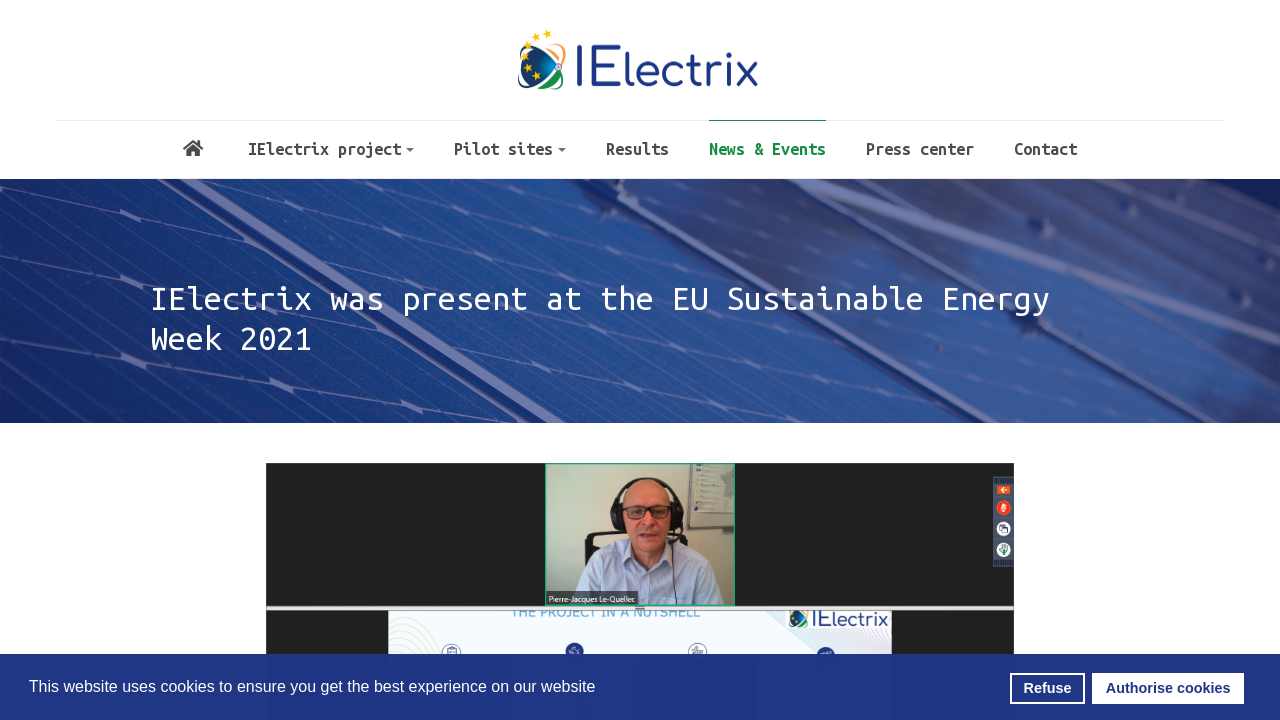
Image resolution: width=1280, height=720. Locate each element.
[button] (601, 688)
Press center (920, 149)
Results (637, 149)
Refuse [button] (1048, 688)
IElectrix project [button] (331, 149)
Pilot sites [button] (510, 149)
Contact (1045, 149)
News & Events (767, 149)
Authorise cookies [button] (1168, 688)
